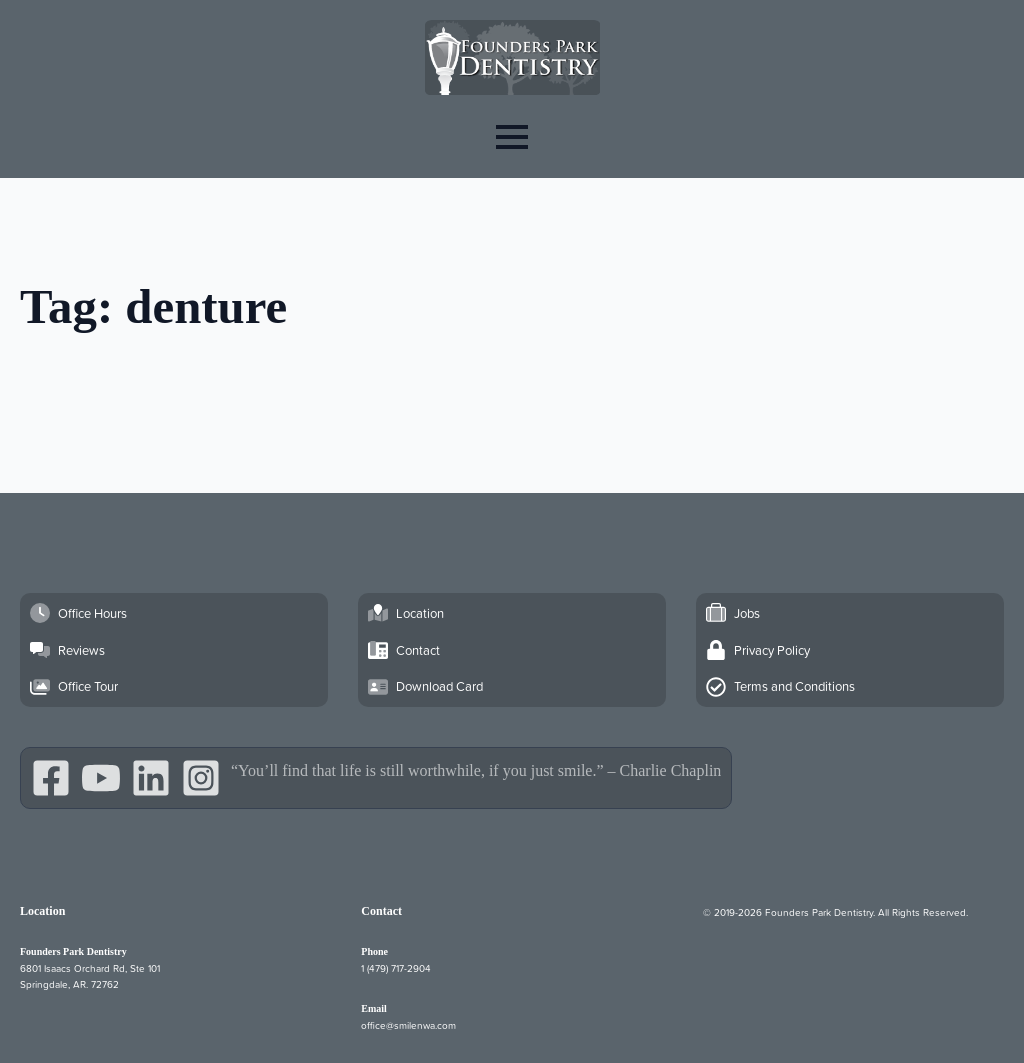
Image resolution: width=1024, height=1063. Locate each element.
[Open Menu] (512, 136)
